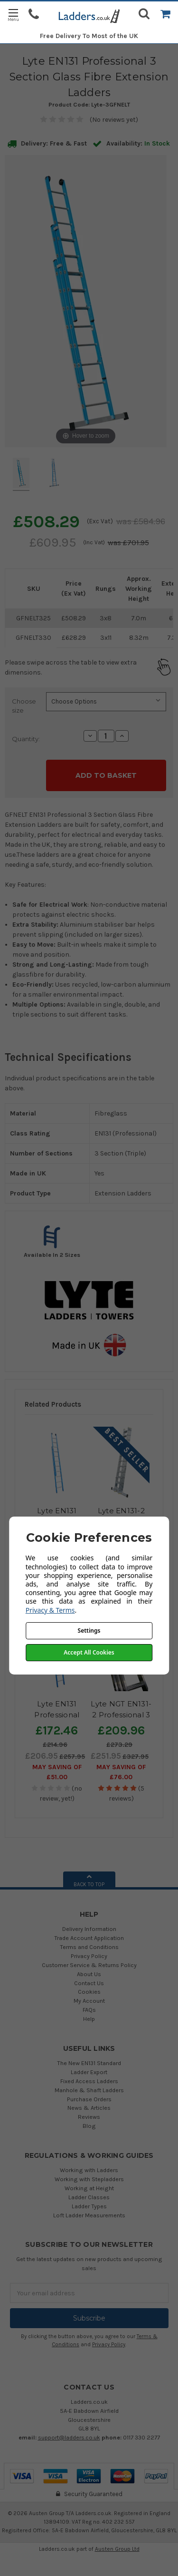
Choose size (24, 706)
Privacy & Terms (50, 1610)
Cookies (89, 1991)
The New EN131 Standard (89, 2063)
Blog (89, 2125)
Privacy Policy (89, 1955)
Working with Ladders (89, 2170)
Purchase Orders (89, 2099)
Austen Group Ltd (117, 2549)
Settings (89, 1630)
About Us (89, 1974)
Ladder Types (89, 2206)
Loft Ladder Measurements (89, 2215)
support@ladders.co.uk (69, 2437)
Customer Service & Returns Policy (89, 1965)
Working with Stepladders (89, 2179)
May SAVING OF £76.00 (121, 1772)
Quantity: (26, 739)
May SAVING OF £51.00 (57, 1772)
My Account (89, 2000)
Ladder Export (89, 2072)
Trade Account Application (89, 1937)
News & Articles (89, 2107)
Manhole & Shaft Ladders (89, 2090)
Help (89, 2018)
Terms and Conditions (89, 1946)
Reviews (89, 2116)
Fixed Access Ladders (89, 2081)
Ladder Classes (89, 2197)
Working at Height (89, 2188)
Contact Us (89, 1983)
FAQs (89, 2009)
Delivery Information (89, 1928)
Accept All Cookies (89, 1652)
